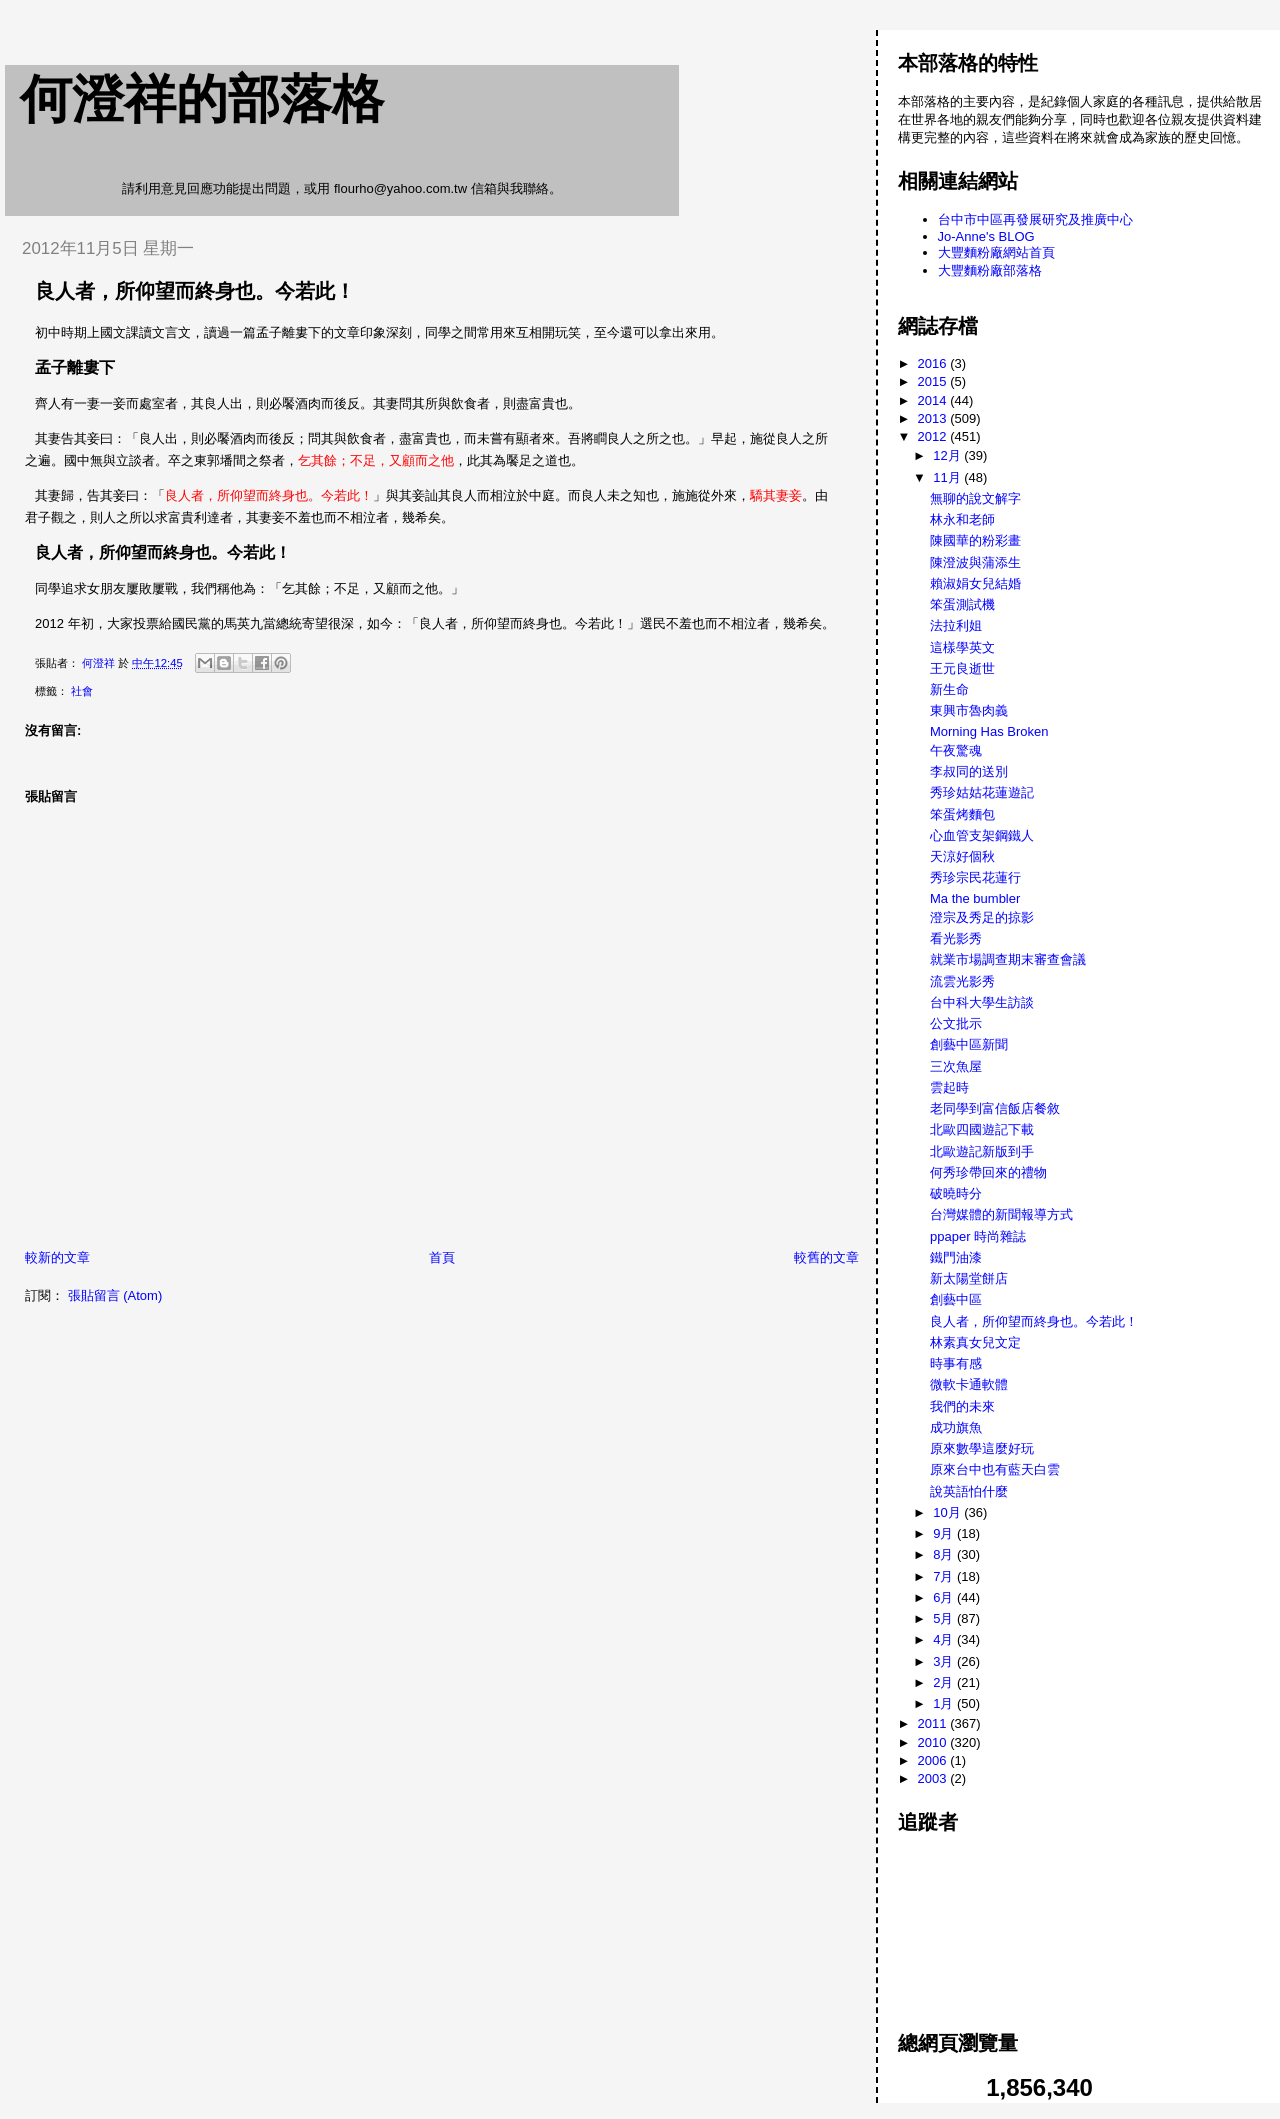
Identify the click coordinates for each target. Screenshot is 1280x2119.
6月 (945, 1597)
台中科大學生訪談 (982, 1002)
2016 (934, 363)
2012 (934, 436)
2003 (934, 1778)
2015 (934, 381)
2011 (934, 1723)
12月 (948, 455)
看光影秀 (956, 938)
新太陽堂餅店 (969, 1278)
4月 (945, 1639)
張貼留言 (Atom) (115, 1295)
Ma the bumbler (975, 898)
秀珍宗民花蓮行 (975, 877)
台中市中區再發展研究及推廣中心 (1035, 219)
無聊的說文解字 (975, 498)
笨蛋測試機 (962, 604)
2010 (934, 1742)
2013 (934, 418)
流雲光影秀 (962, 981)
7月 (945, 1576)
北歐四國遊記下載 (982, 1129)
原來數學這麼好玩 (982, 1448)
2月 (945, 1682)
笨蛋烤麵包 (962, 814)
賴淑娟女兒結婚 (975, 583)
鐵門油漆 (956, 1257)
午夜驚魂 (956, 750)
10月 (948, 1512)
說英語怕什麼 (969, 1491)
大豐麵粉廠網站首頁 (996, 252)
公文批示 (956, 1023)
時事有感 (956, 1363)
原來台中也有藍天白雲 (995, 1469)
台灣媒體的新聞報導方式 (1001, 1214)
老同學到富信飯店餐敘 (995, 1108)
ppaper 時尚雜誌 (978, 1236)
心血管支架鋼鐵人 (982, 835)
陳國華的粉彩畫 (975, 540)
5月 (945, 1618)
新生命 (949, 689)
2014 (934, 400)
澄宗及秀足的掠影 (982, 917)
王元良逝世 (962, 668)
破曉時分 (956, 1193)
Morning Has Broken (989, 731)
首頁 (442, 1257)
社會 (82, 691)
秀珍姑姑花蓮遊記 (982, 792)
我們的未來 (962, 1406)
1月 (945, 1703)
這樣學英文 (962, 647)
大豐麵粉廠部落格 (990, 270)
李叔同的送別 (969, 771)
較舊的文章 (826, 1257)
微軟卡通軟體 (969, 1384)
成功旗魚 (956, 1427)
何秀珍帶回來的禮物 (988, 1172)
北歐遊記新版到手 (982, 1151)
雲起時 (949, 1087)
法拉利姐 (956, 625)
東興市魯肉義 (969, 710)
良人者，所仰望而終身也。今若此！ (1034, 1321)
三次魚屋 (956, 1066)
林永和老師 (962, 519)
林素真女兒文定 (975, 1342)
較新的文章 (57, 1257)
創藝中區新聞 (969, 1044)
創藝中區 (956, 1299)
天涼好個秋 (962, 856)
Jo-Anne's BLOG (986, 236)
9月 (945, 1533)
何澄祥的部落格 (202, 99)
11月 (948, 477)
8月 (945, 1554)
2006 (934, 1760)
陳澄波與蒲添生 (975, 562)
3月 (945, 1661)
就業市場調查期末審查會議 (1008, 959)
